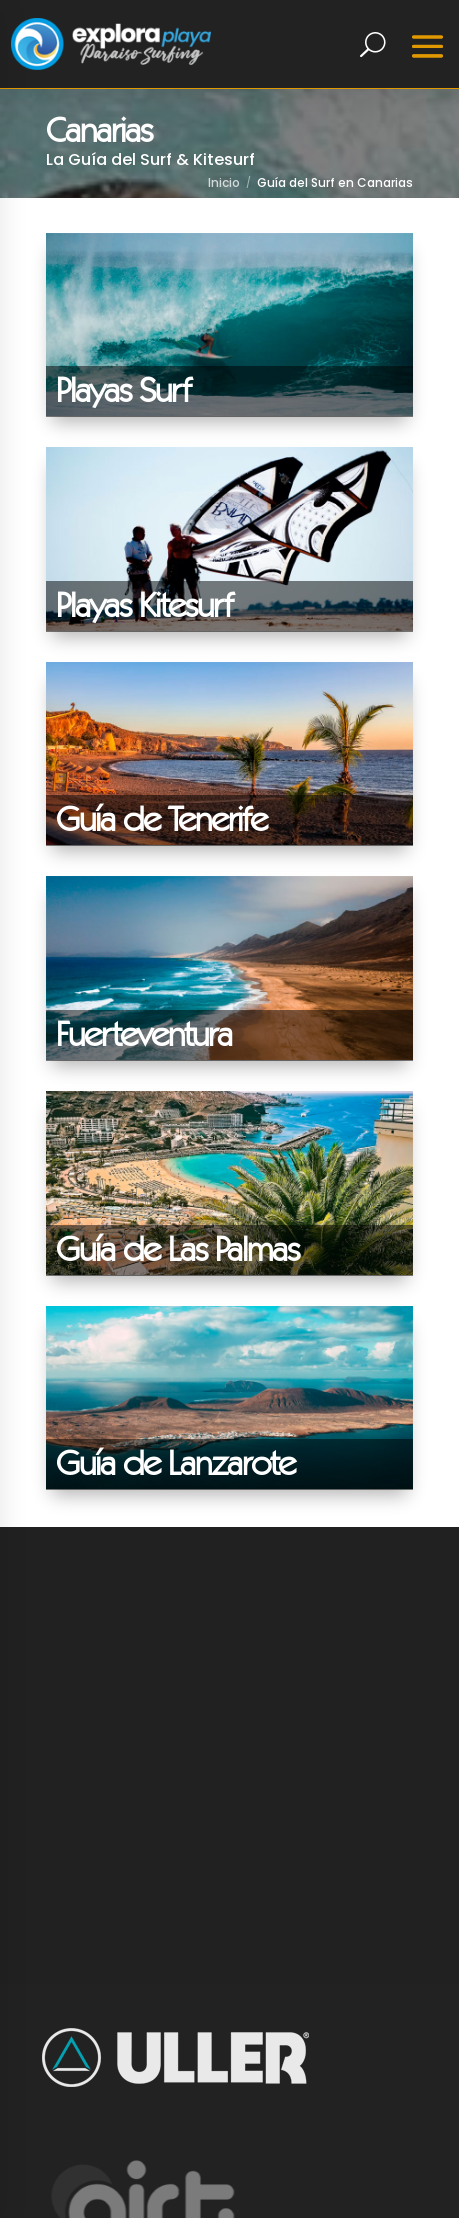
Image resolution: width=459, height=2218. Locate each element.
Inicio (224, 182)
